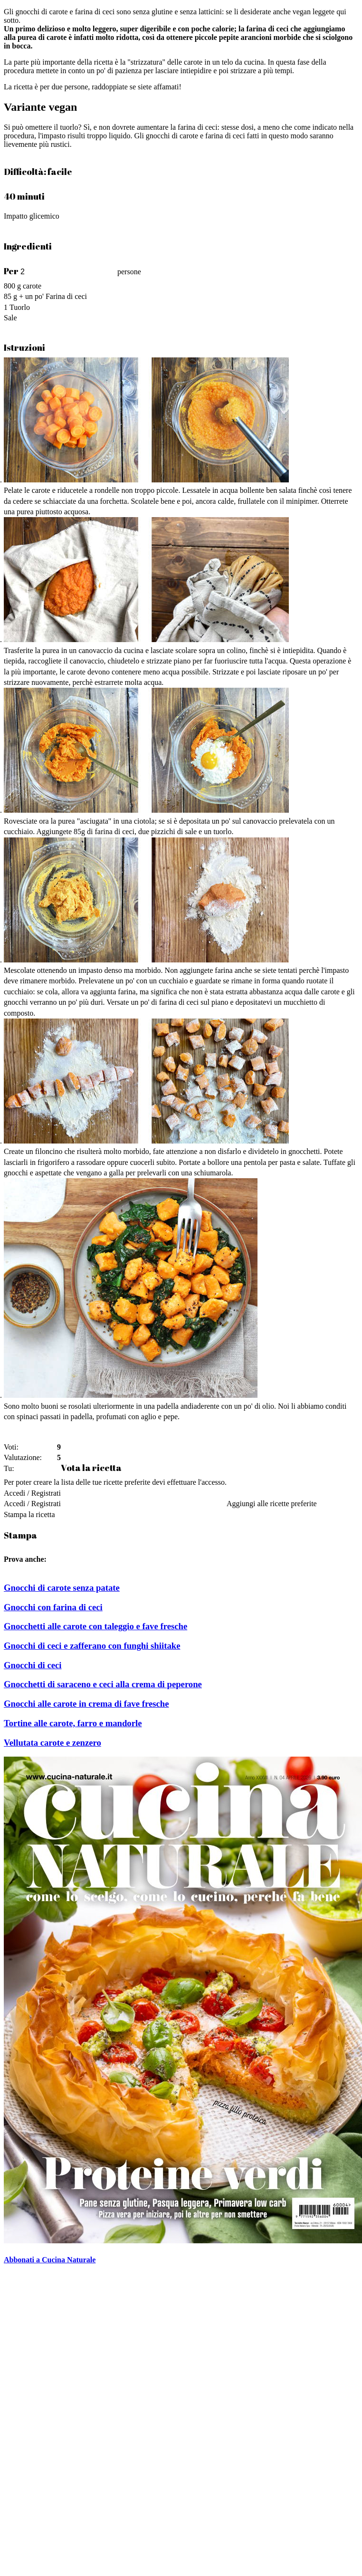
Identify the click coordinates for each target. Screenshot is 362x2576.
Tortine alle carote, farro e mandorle (73, 1723)
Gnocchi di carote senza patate (62, 1588)
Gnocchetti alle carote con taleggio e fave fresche (95, 1626)
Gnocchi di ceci (33, 1665)
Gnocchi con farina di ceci (53, 1607)
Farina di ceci (66, 296)
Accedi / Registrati (32, 1493)
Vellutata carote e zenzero (52, 1743)
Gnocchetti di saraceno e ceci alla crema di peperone (103, 1684)
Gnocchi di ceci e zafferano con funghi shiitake (92, 1646)
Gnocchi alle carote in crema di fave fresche (86, 1704)
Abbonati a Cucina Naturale (49, 2260)
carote (32, 286)
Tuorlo (20, 307)
